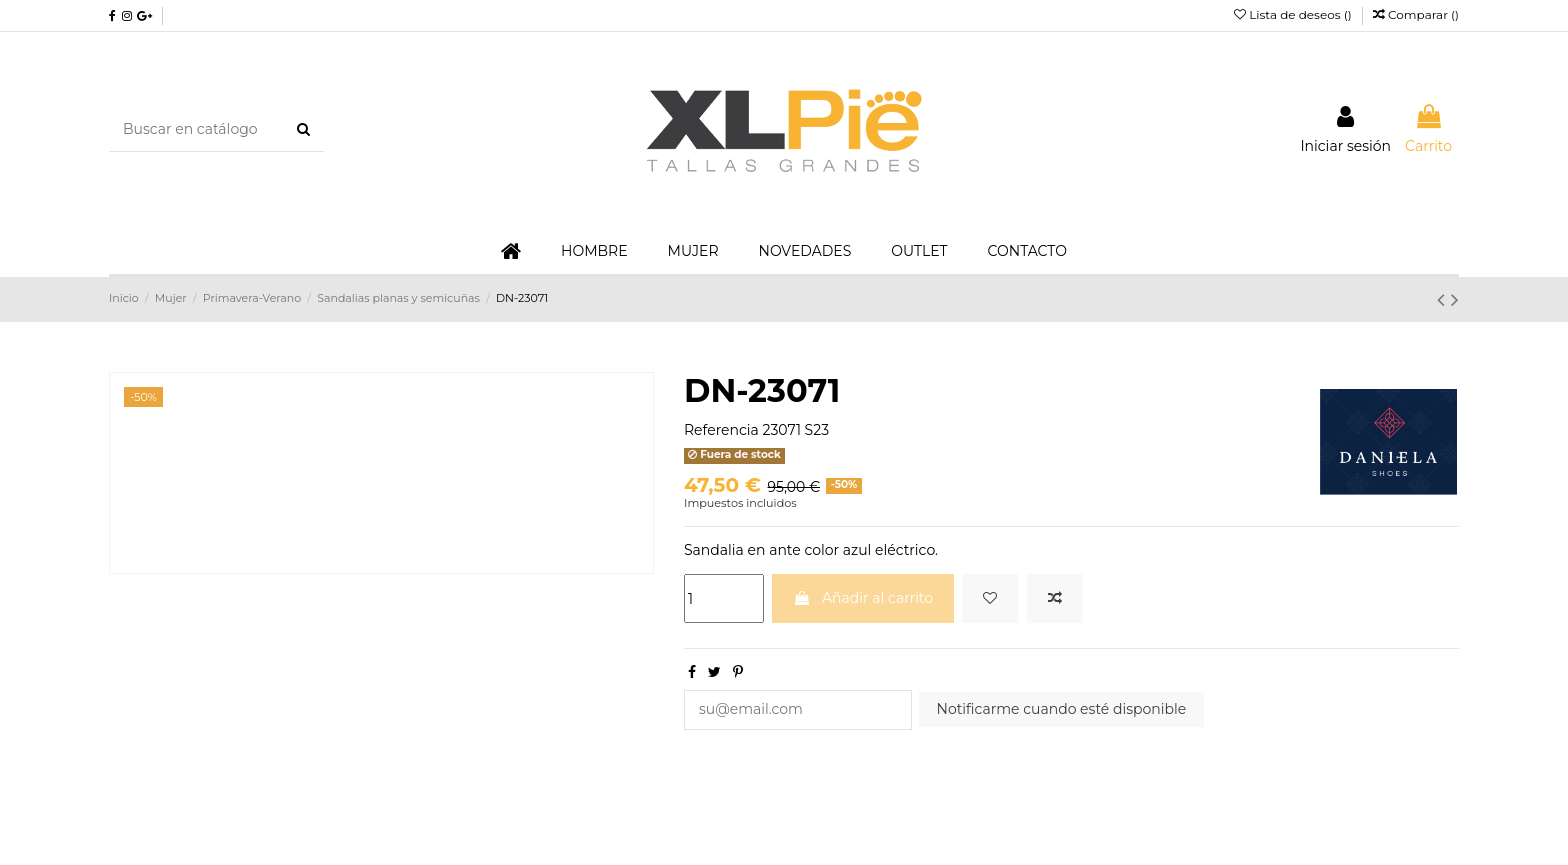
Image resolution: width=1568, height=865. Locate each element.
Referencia (721, 430)
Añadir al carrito (863, 598)
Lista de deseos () (1294, 14)
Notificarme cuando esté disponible (1062, 709)
